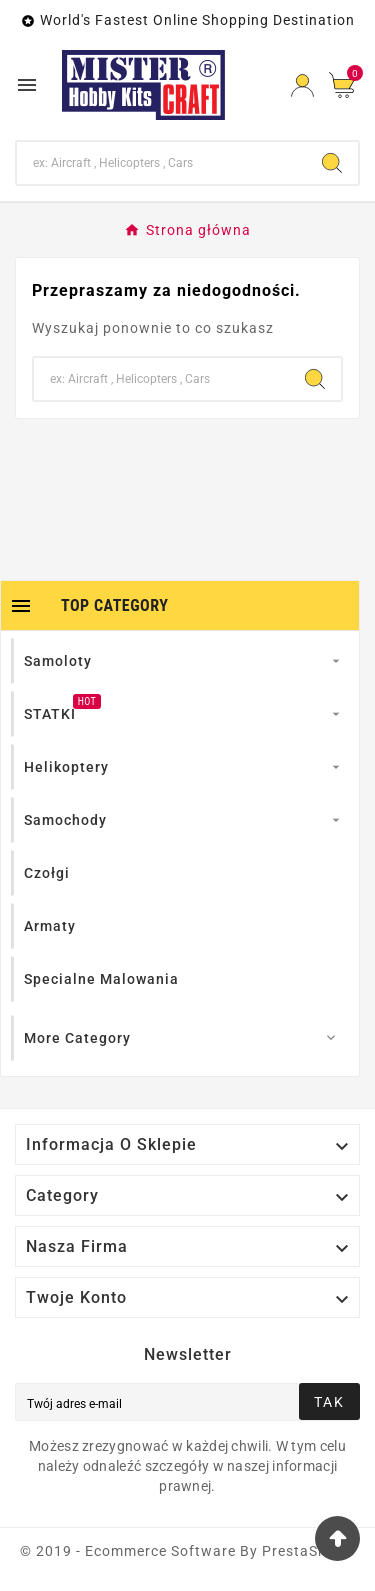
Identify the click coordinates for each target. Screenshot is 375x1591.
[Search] (161, 163)
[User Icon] (302, 85)
